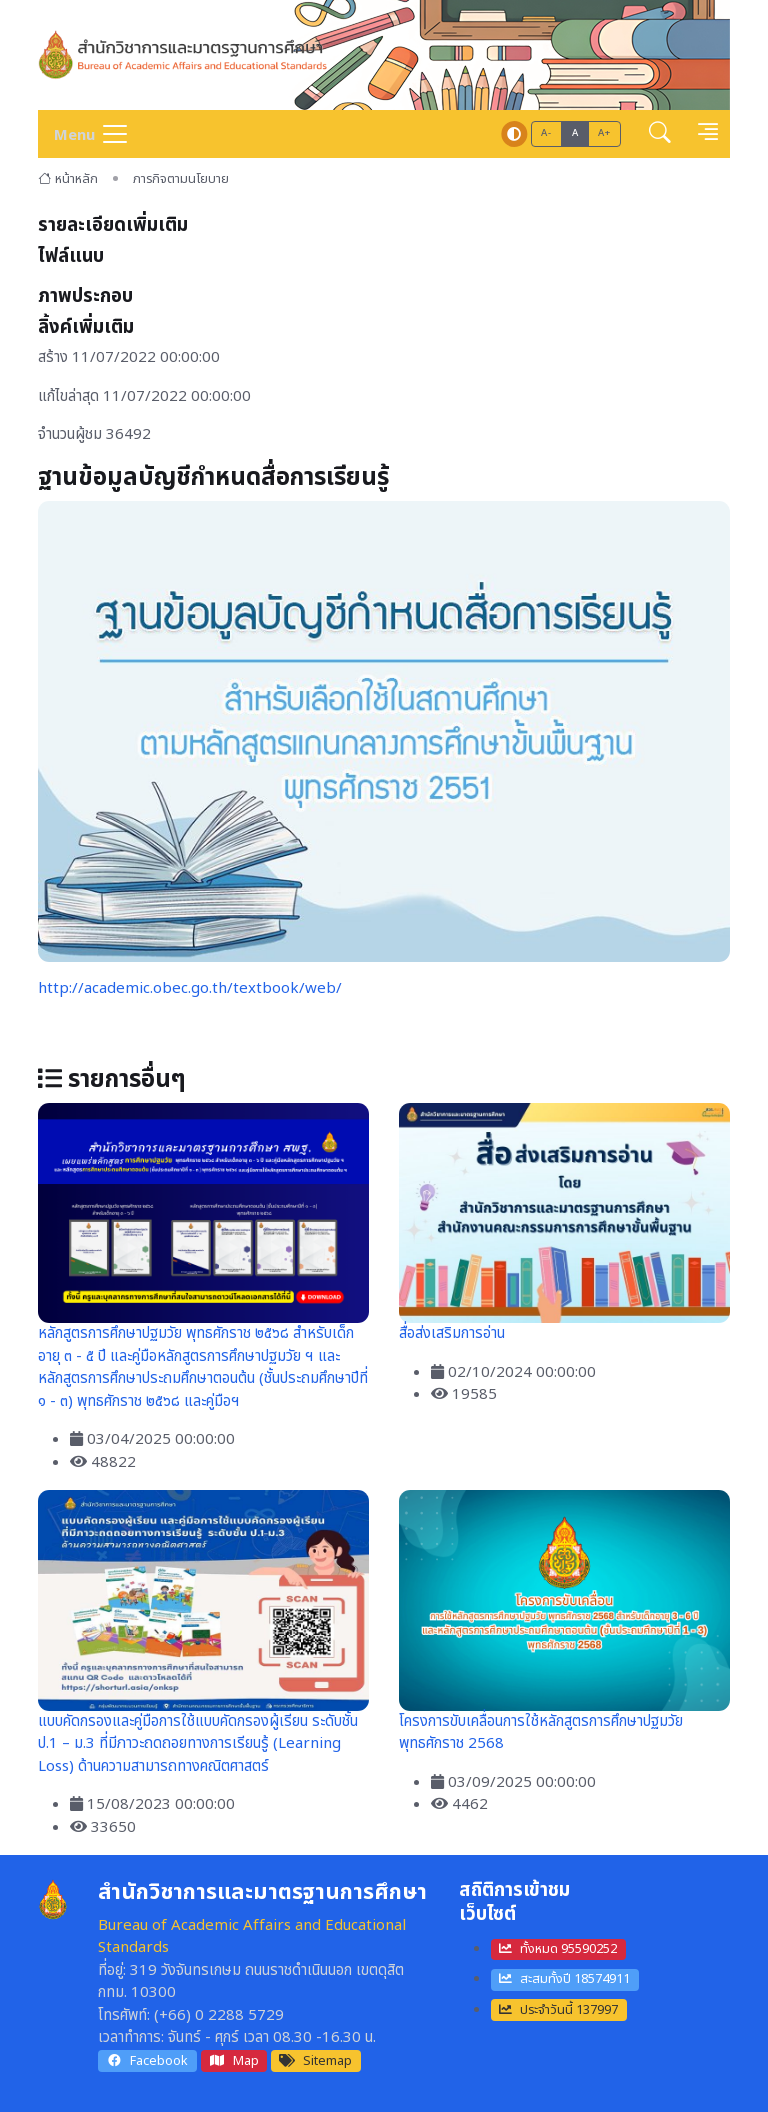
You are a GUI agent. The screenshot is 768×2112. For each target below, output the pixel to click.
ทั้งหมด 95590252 (558, 1949)
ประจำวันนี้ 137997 (558, 2010)
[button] (660, 134)
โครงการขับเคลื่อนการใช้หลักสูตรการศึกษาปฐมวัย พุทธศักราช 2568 (541, 1733)
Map (234, 2061)
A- (546, 133)
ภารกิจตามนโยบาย (181, 179)
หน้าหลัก (68, 179)
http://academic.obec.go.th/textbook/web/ (190, 988)
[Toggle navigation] (84, 134)
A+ (604, 133)
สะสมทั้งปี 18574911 (564, 1979)
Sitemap (315, 2061)
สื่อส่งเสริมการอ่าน (452, 1333)
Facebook (147, 2061)
